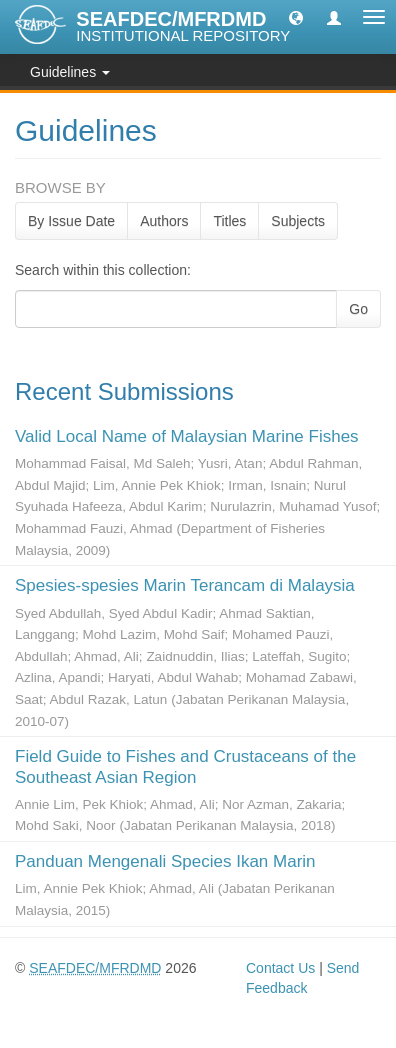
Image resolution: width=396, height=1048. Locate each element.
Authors (164, 221)
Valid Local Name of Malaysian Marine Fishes (187, 436)
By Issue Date (71, 221)
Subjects (298, 221)
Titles (229, 221)
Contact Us (280, 968)
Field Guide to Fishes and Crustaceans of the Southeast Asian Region (185, 766)
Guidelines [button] (70, 72)
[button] (296, 17)
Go (358, 309)
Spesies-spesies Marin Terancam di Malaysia (185, 585)
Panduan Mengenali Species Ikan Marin (165, 861)
